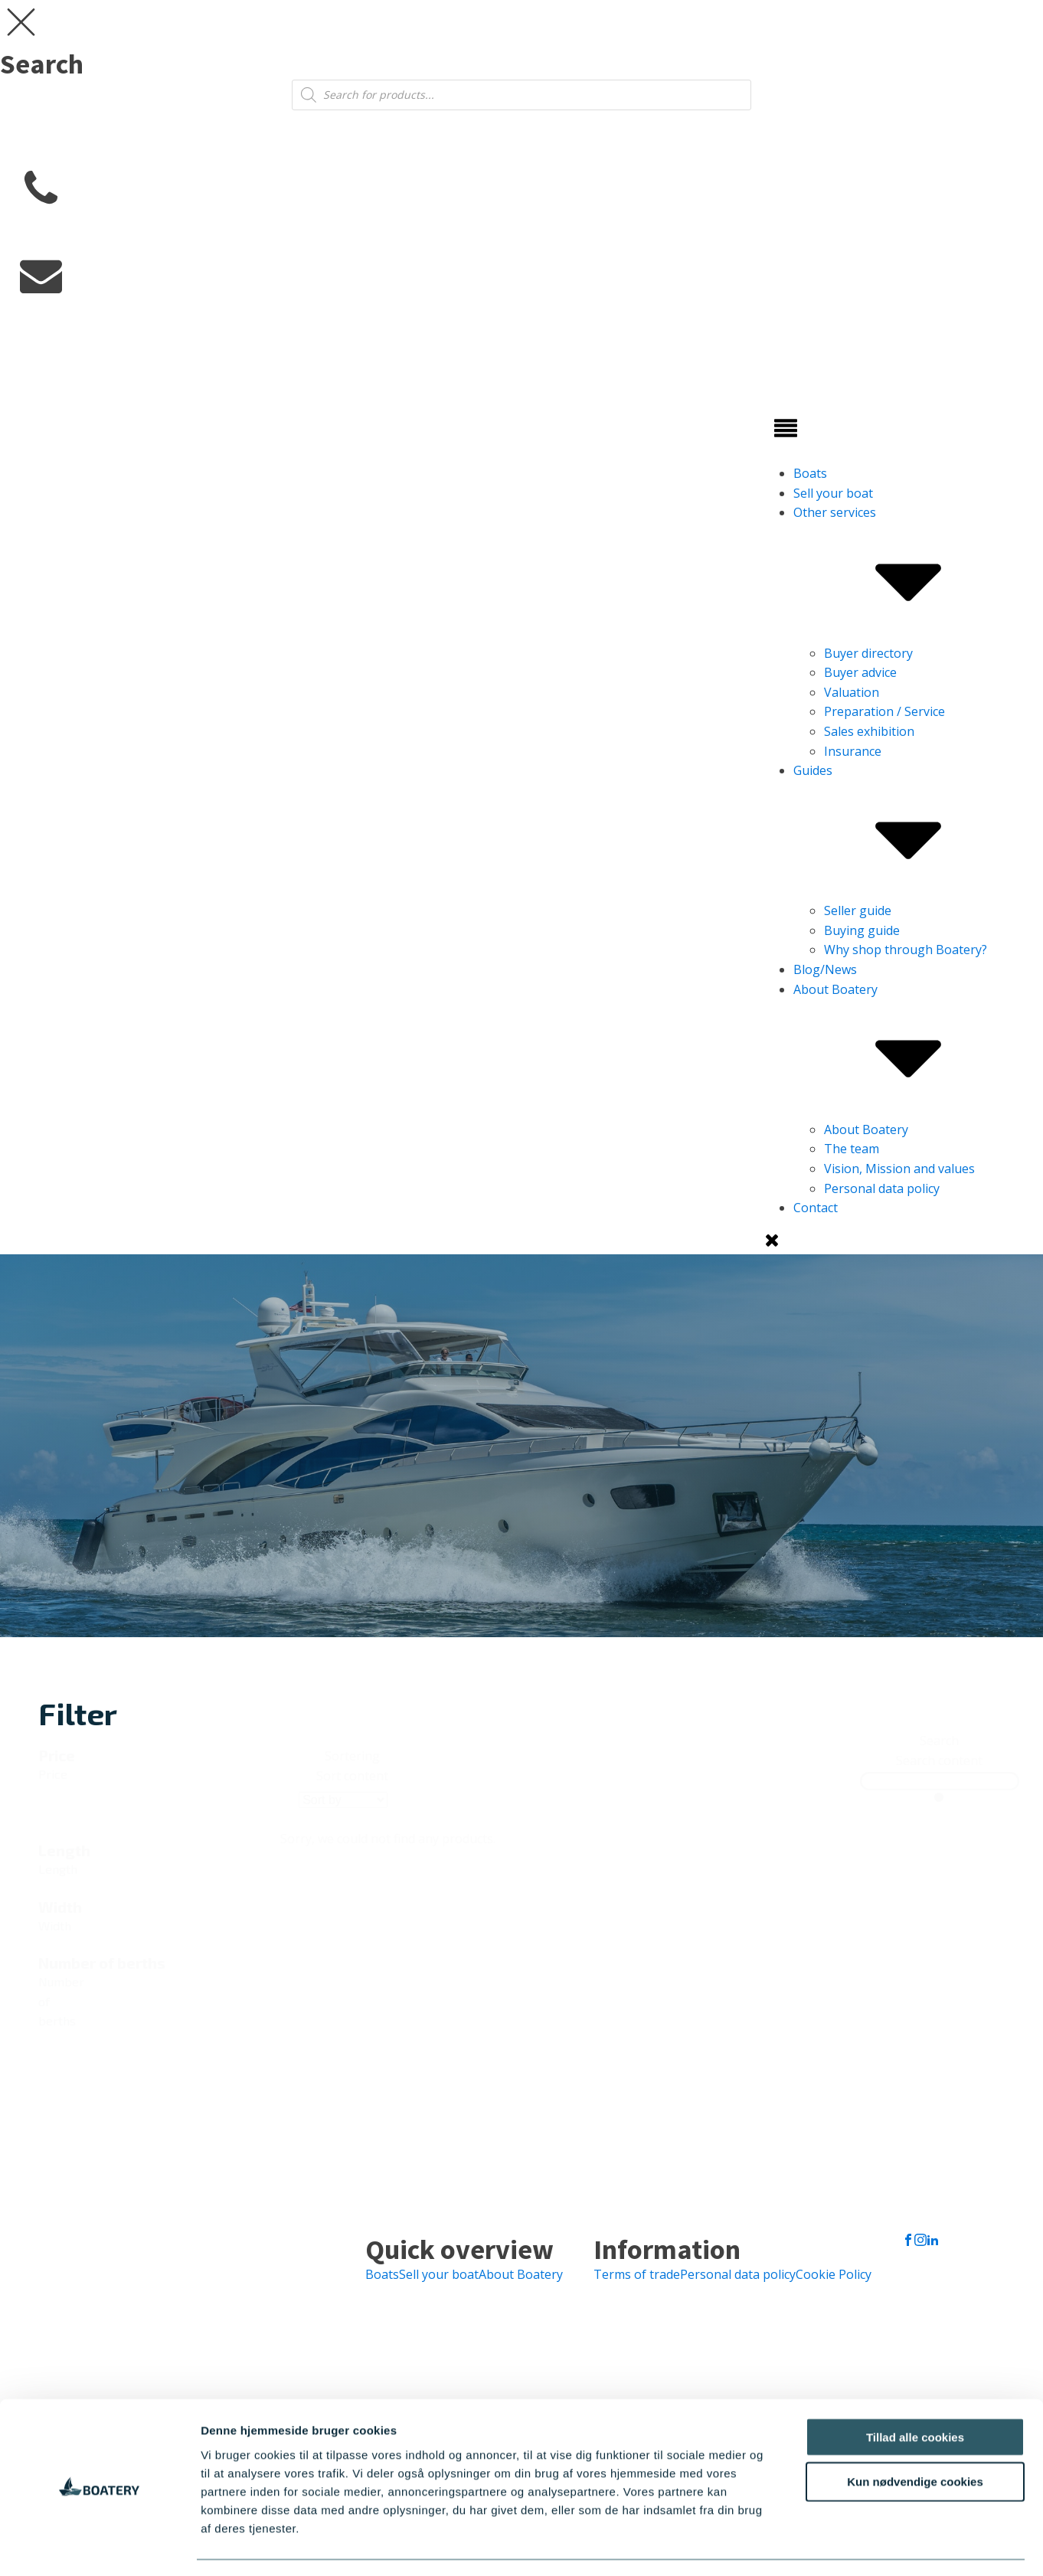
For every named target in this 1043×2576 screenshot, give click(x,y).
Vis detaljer (796, 2545)
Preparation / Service (884, 711)
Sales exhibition (869, 731)
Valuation (851, 692)
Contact (815, 1207)
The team (851, 1148)
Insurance (852, 751)
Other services (908, 573)
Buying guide (862, 930)
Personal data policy (882, 1188)
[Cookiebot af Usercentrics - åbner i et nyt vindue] (99, 2546)
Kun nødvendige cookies (915, 2437)
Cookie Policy (833, 2274)
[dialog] (521, 55)
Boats (810, 473)
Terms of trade (636, 2274)
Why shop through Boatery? (905, 949)
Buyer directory (868, 653)
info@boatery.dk (68, 318)
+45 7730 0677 (61, 231)
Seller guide (857, 910)
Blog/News (825, 969)
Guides (908, 831)
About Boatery (908, 1050)
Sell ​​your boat (833, 493)
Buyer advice (860, 672)
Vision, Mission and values (899, 1168)
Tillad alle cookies (915, 2392)
